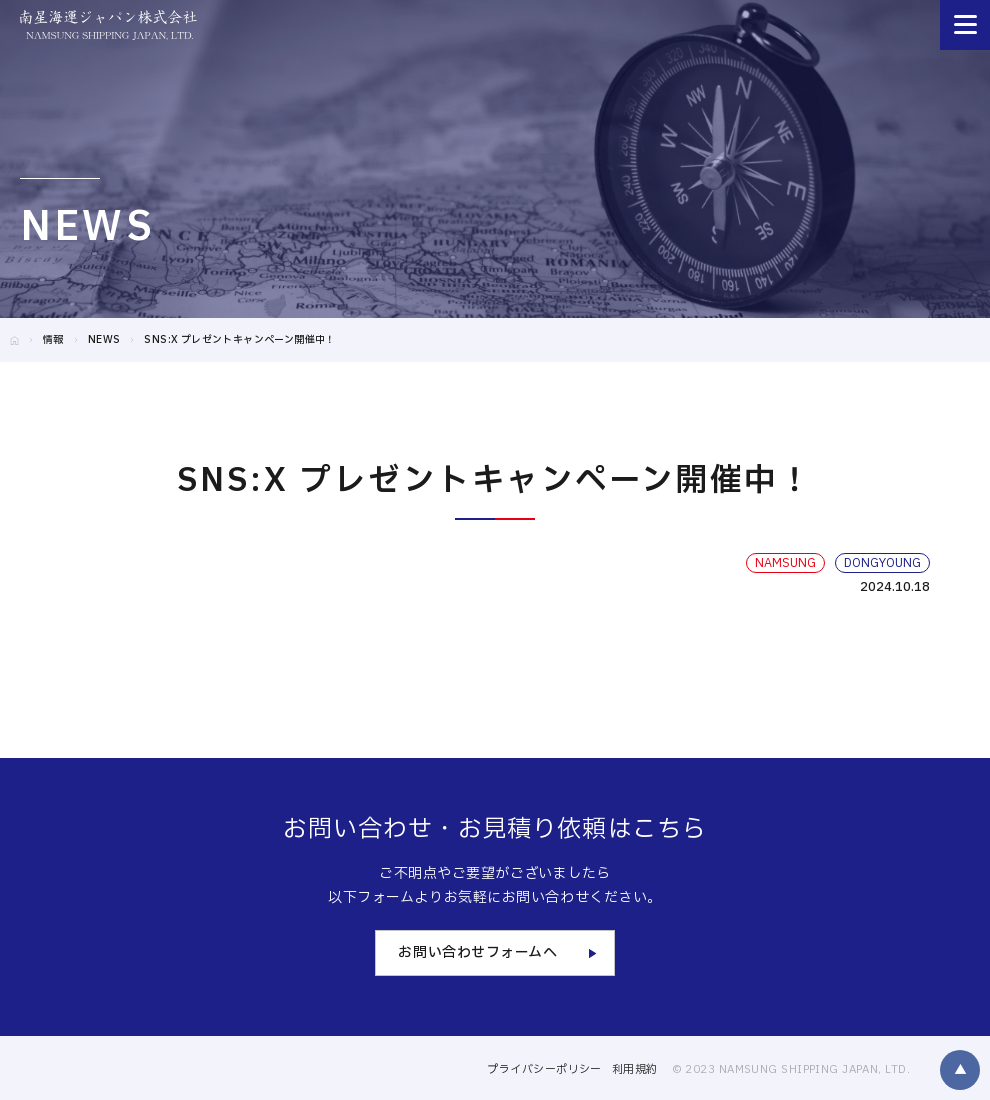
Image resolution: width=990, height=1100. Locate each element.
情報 (53, 339)
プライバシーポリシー (544, 1069)
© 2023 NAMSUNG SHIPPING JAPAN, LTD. (791, 1069)
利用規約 (635, 1069)
